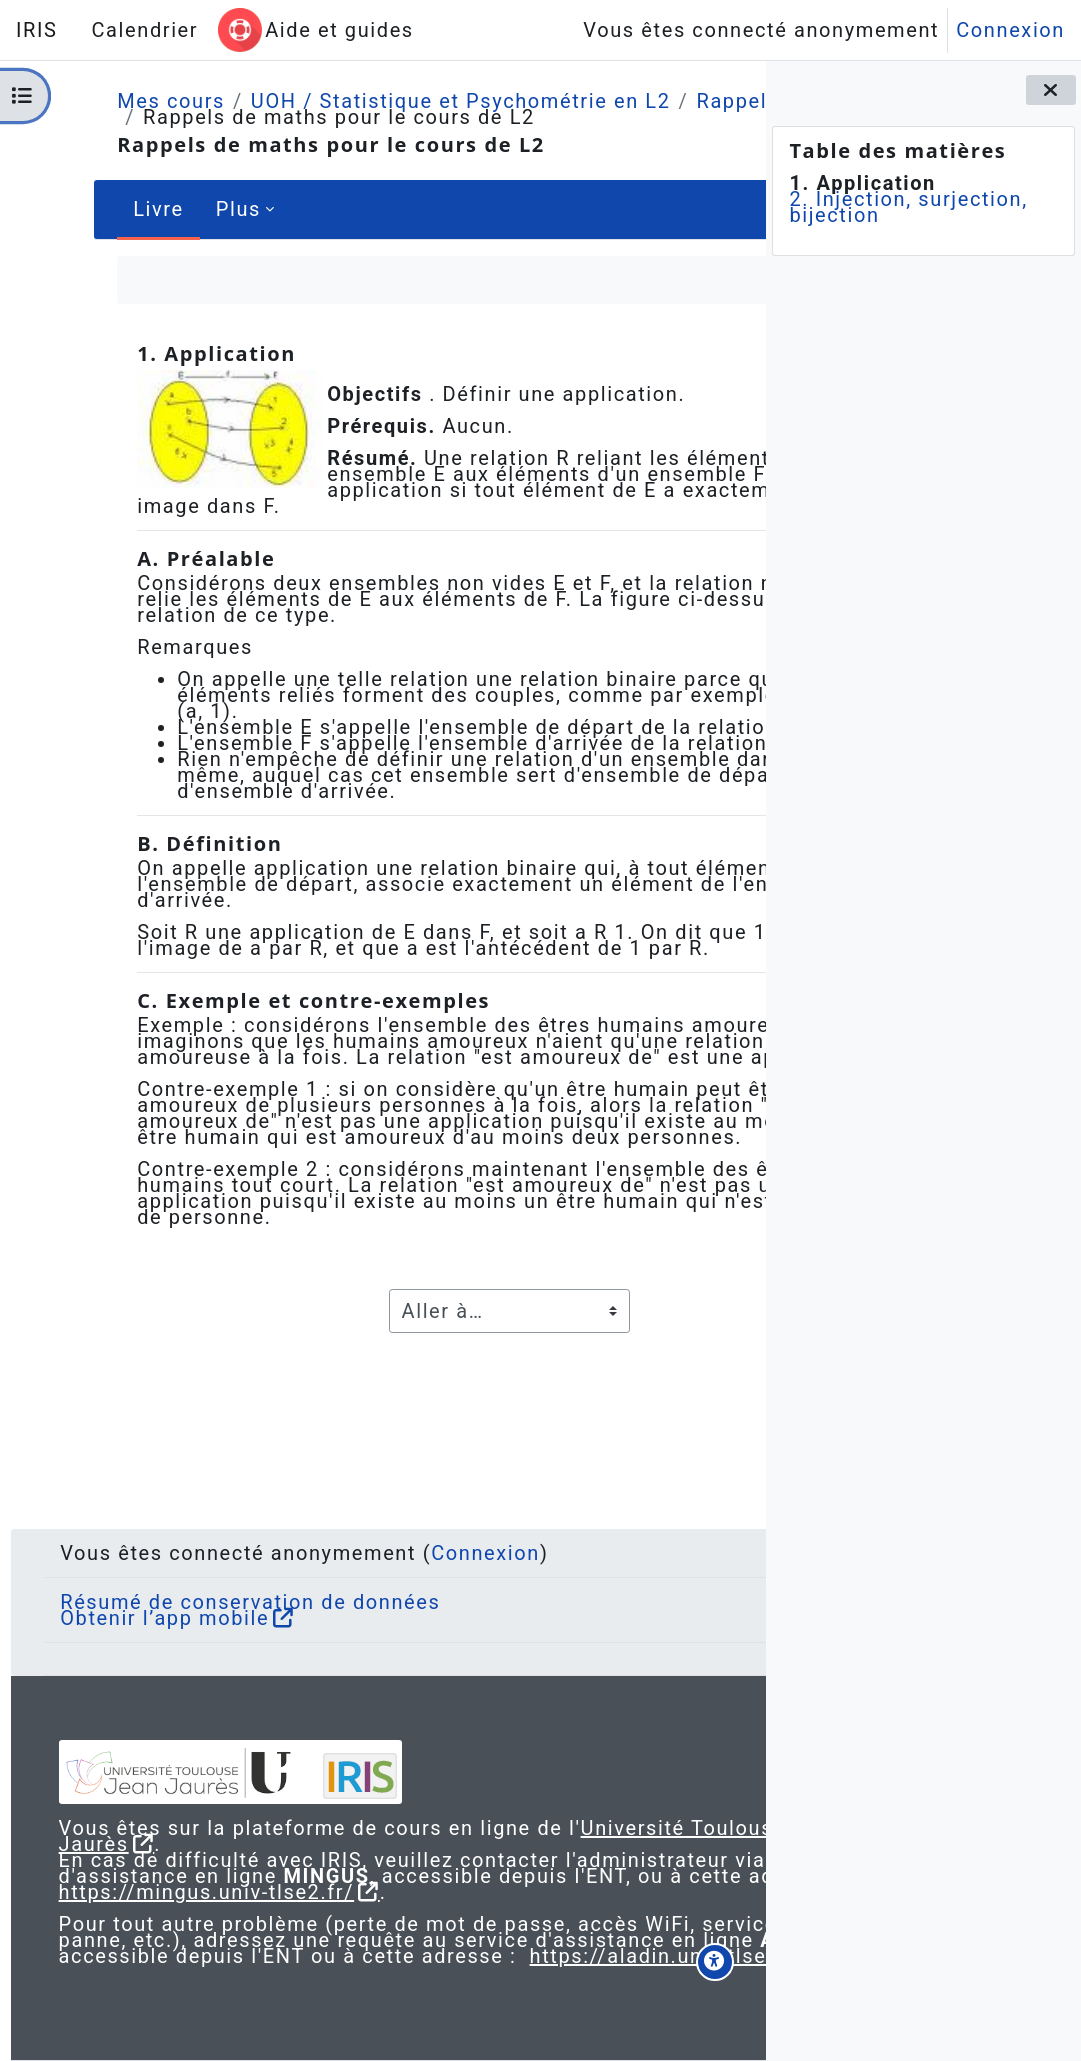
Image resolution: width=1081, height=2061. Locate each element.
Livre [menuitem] (112, 209)
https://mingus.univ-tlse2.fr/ (244, 1860)
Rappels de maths (189, 117)
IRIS (36, 30)
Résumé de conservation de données (269, 1554)
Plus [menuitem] (192, 209)
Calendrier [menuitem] (144, 30)
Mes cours (125, 101)
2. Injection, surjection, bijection (908, 207)
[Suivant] (739, 356)
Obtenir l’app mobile (183, 1570)
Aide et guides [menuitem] (339, 30)
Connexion (1010, 30)
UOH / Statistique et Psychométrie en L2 (415, 101)
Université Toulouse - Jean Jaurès (284, 1796)
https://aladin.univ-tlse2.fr (232, 1956)
